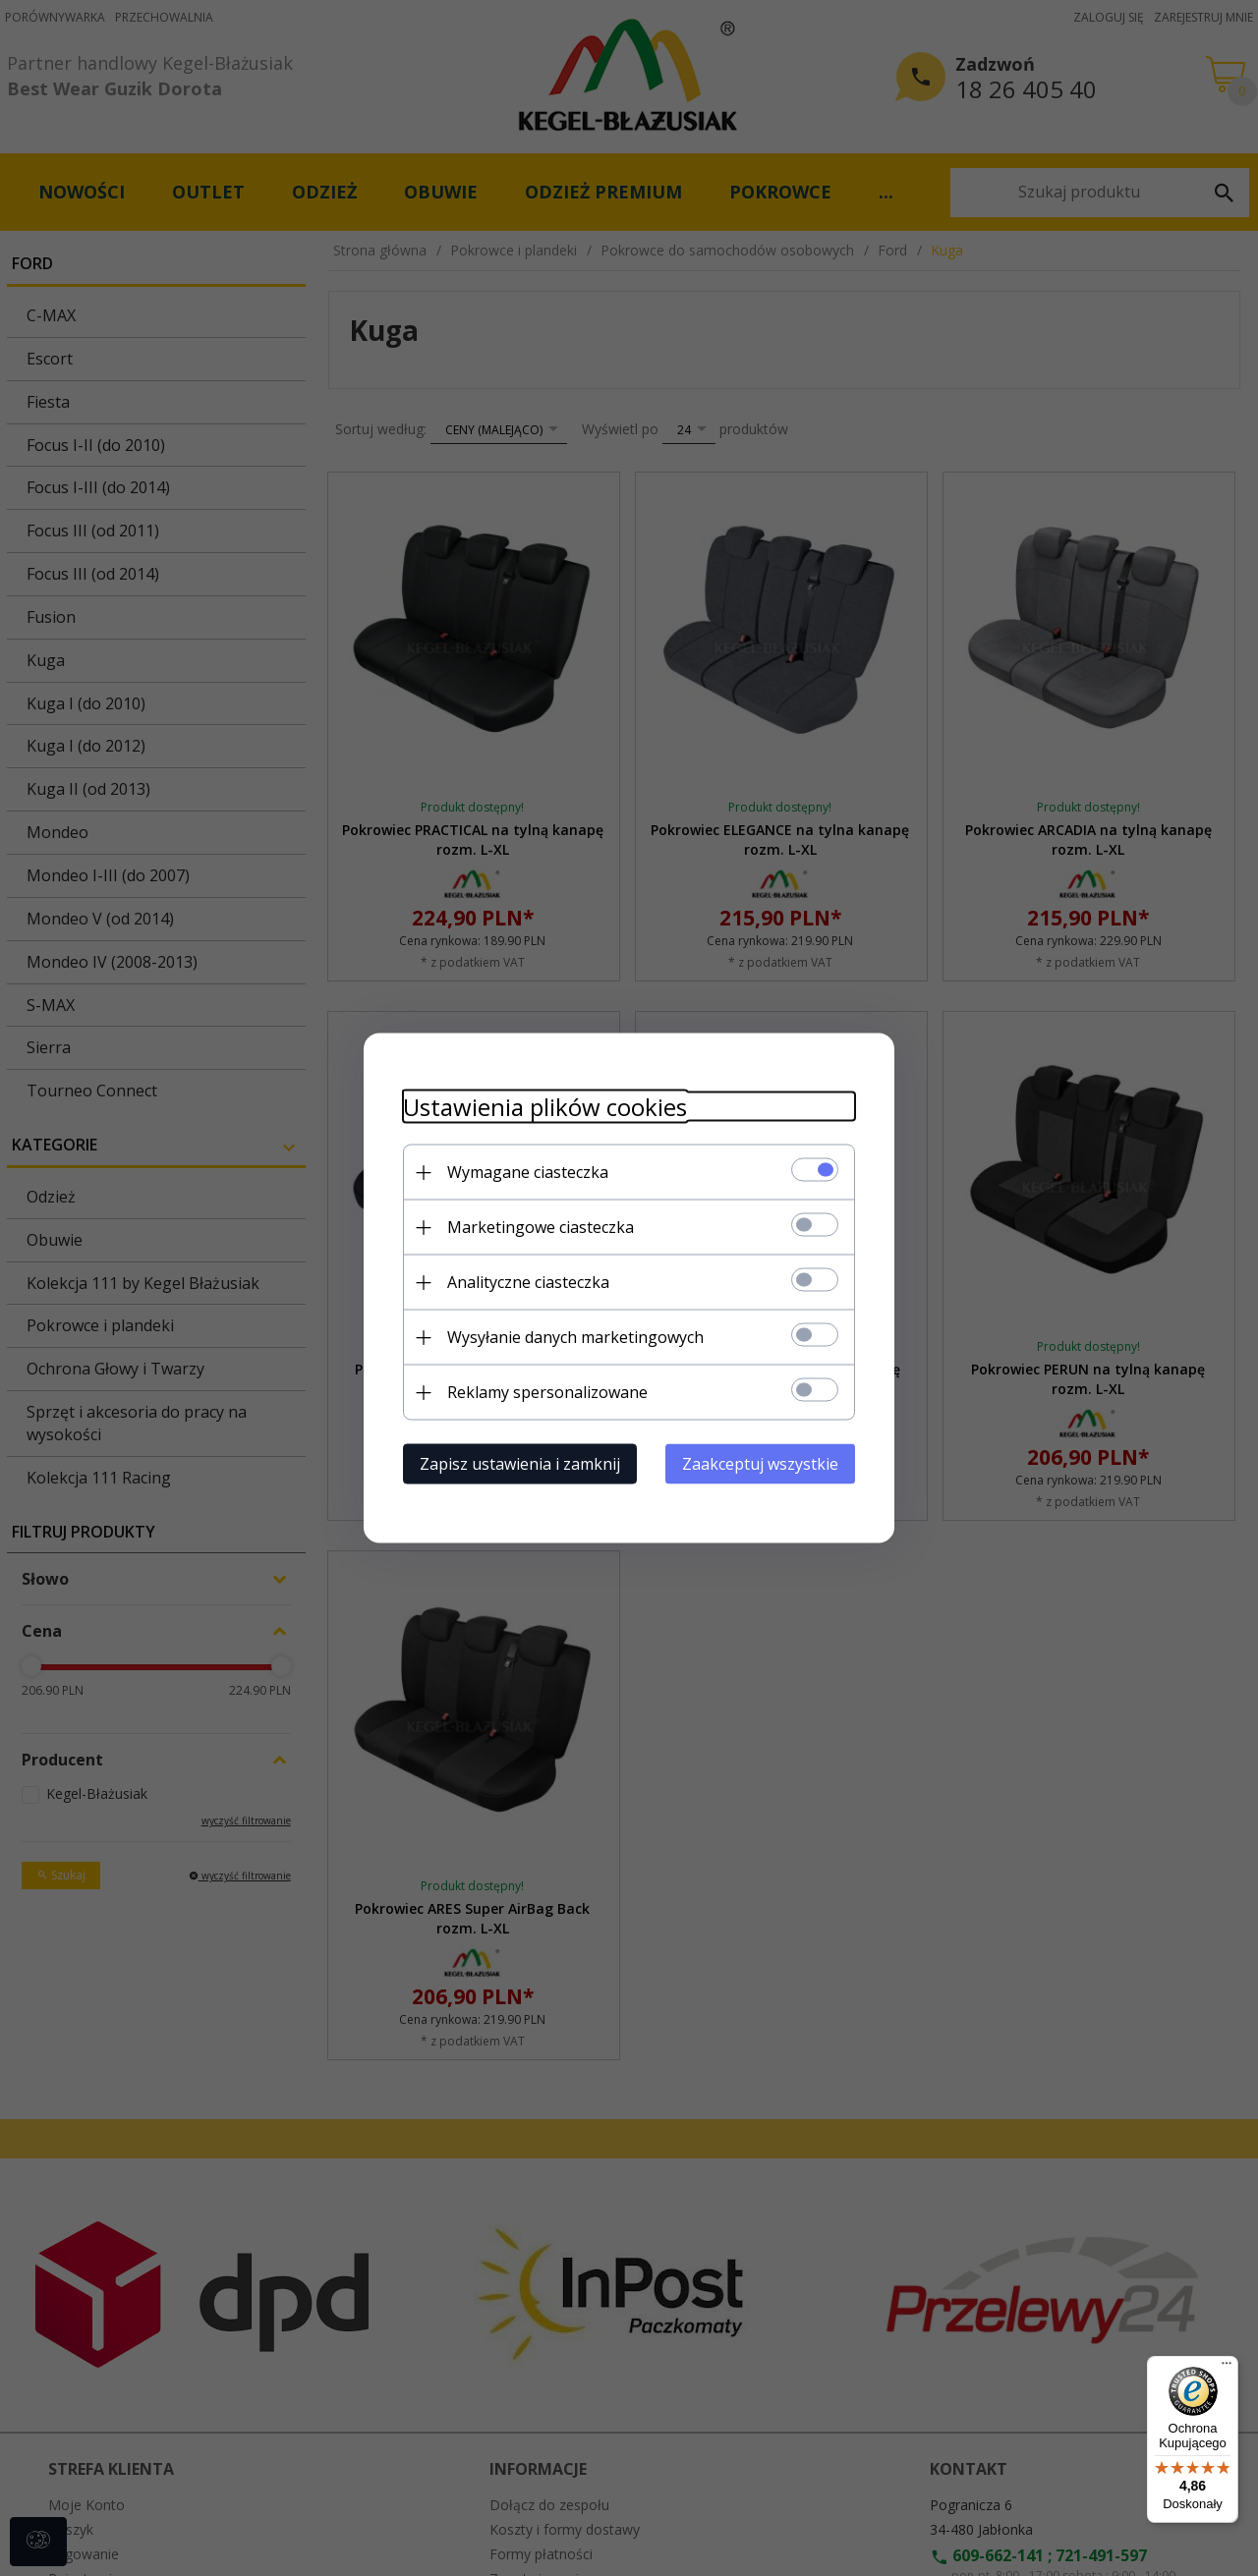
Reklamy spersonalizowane (547, 1392)
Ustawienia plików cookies (545, 1106)
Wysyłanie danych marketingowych (575, 1337)
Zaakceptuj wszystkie (760, 1464)
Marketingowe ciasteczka (540, 1227)
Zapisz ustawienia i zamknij (520, 1464)
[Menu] (1226, 2368)
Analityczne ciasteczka (528, 1282)
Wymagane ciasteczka (527, 1172)
